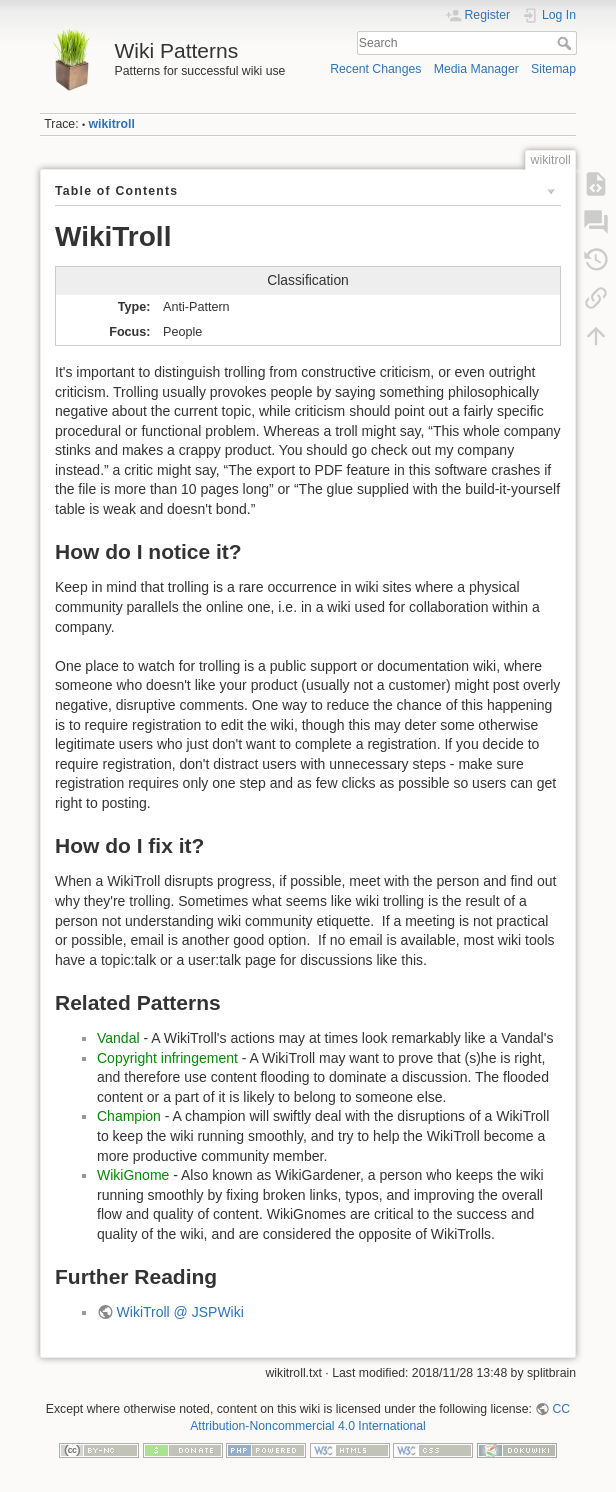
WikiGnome (133, 1175)
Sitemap (553, 69)
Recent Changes (375, 69)
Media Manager (476, 69)
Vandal (118, 1038)
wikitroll (112, 124)
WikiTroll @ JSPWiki (180, 1312)
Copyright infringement (167, 1058)
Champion (129, 1116)
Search (566, 43)
